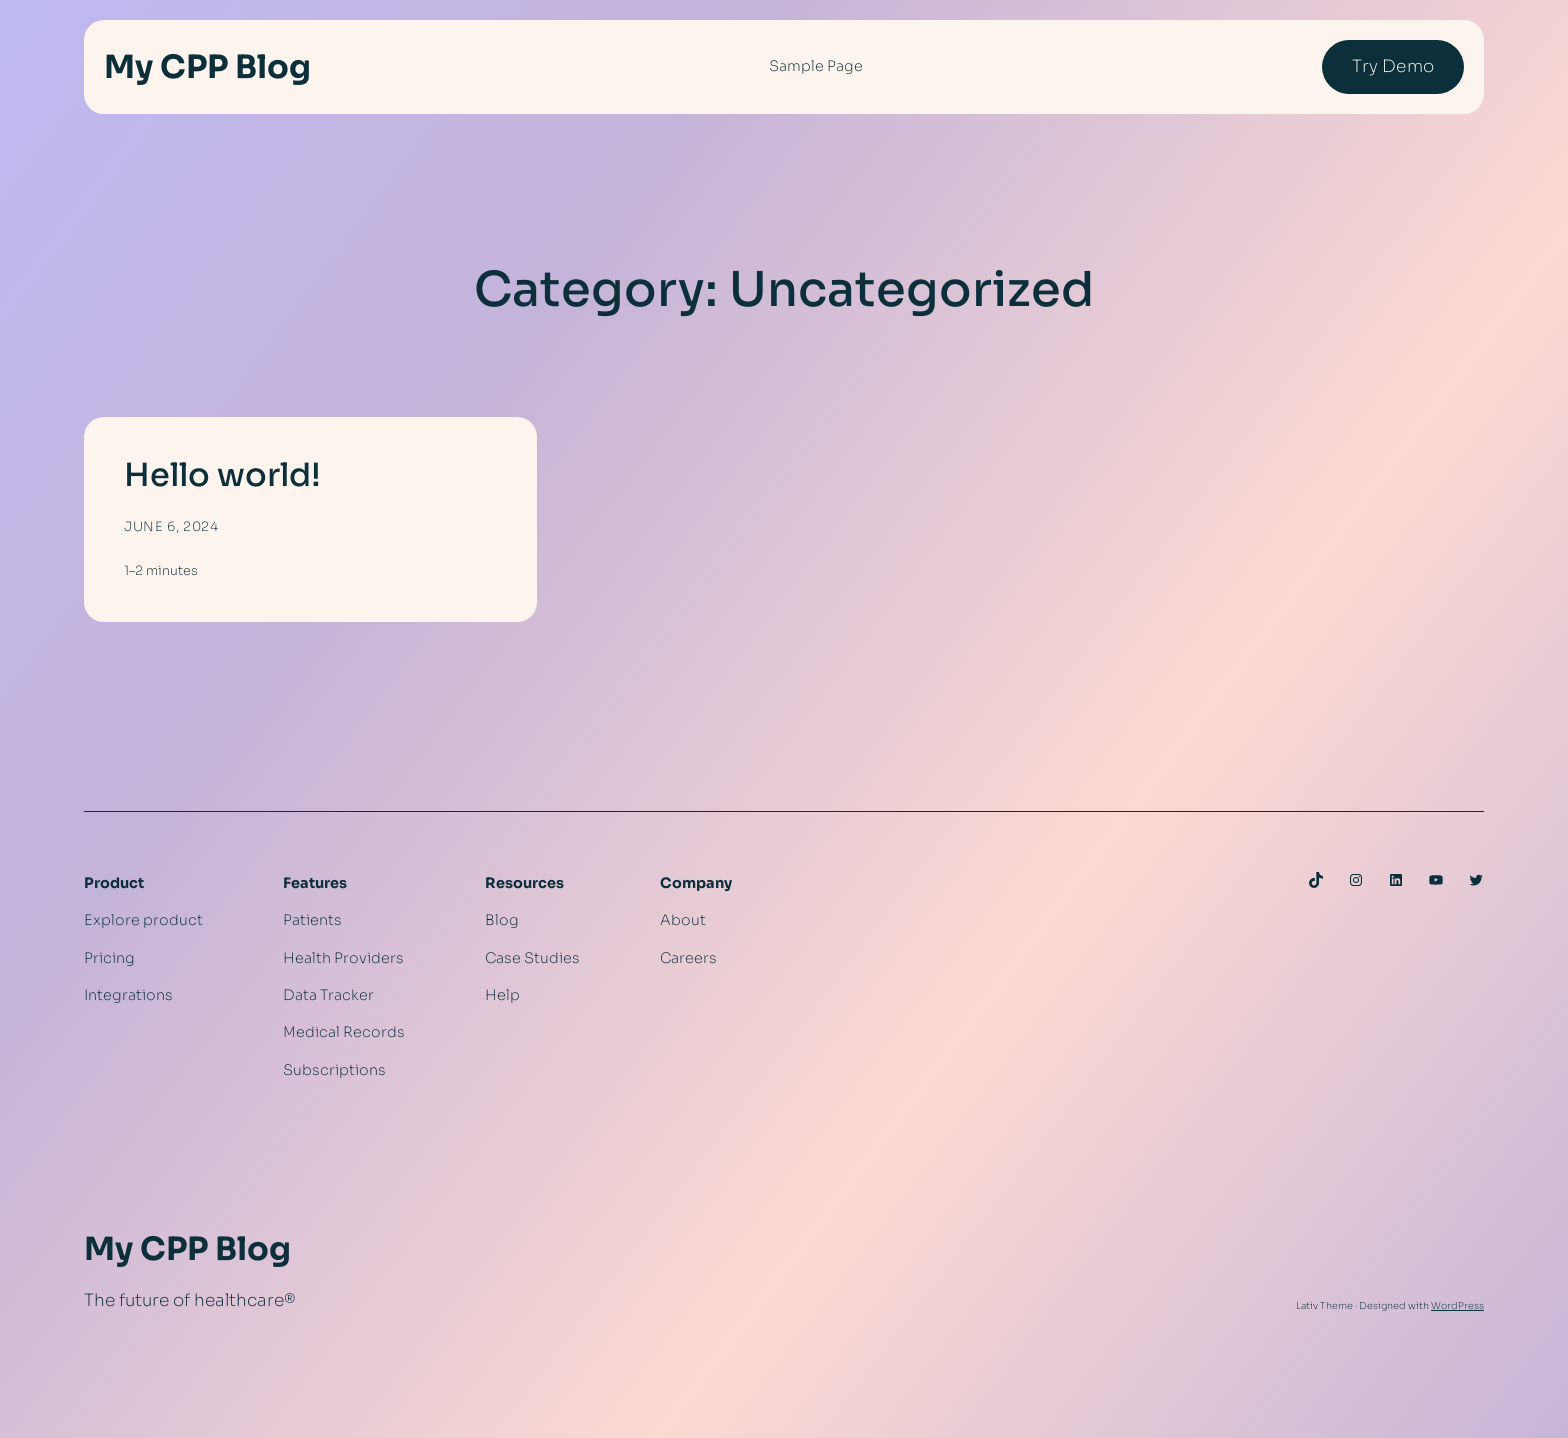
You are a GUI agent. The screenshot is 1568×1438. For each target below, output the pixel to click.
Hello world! (222, 475)
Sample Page (816, 66)
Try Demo (1393, 66)
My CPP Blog (207, 67)
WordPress (1457, 1306)
